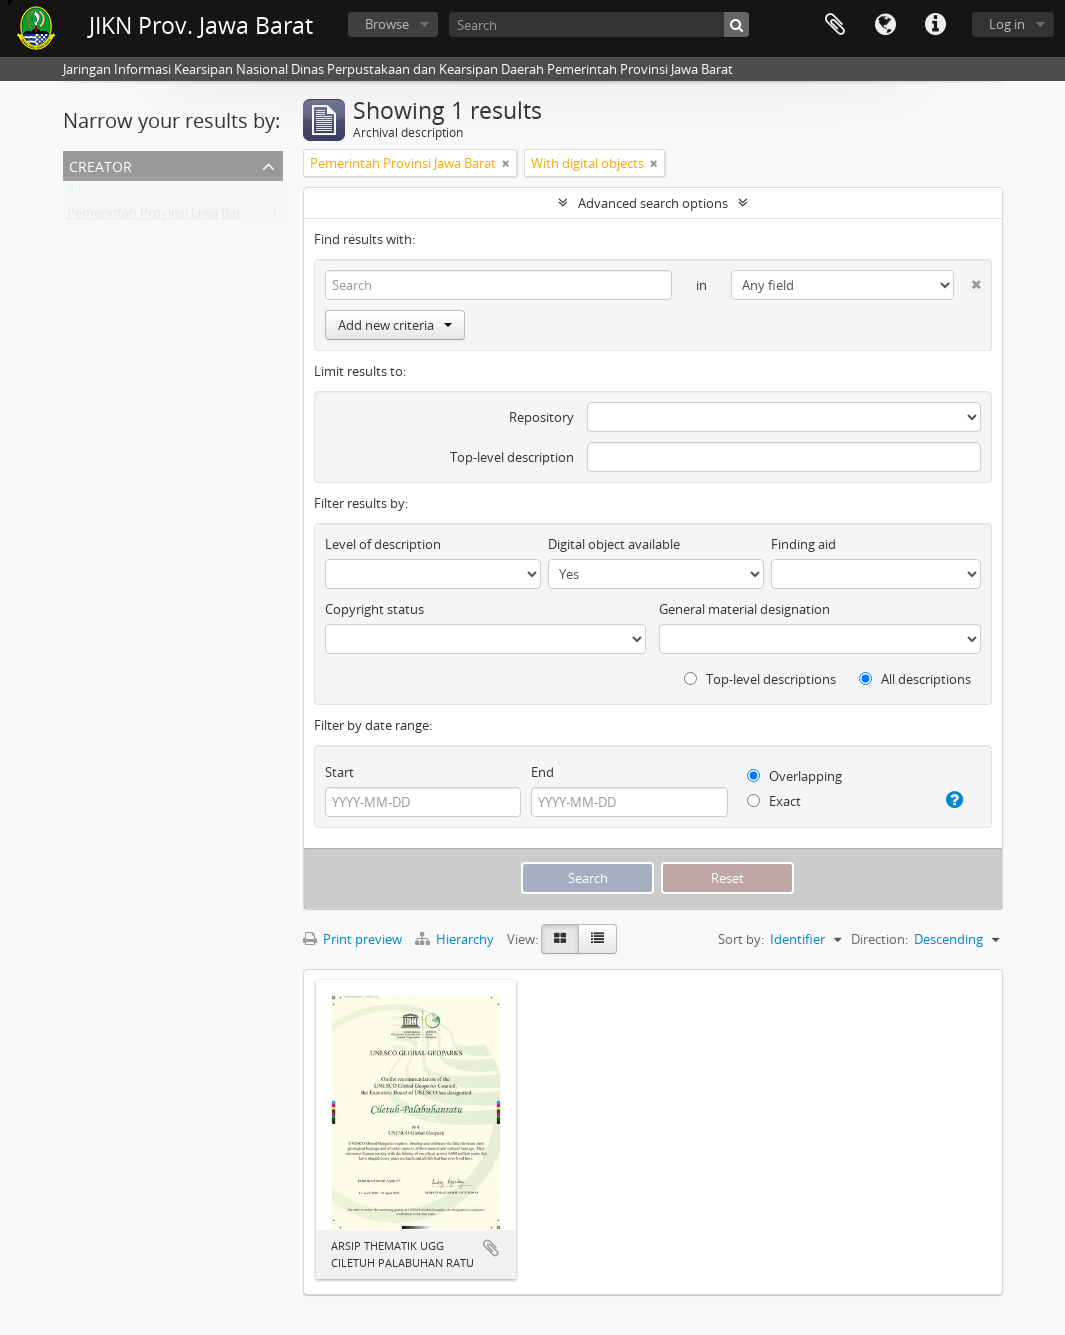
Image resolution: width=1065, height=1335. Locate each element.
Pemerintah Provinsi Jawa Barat (160, 217)
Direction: (879, 939)
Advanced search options (653, 203)
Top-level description (512, 457)
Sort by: (741, 939)
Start (339, 772)
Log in (1007, 24)
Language (885, 25)
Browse (387, 24)
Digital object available (614, 544)
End (542, 772)
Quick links (935, 25)
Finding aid (803, 544)
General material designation (744, 609)
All (74, 193)
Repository (541, 417)
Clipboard (835, 25)
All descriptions (915, 679)
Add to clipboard (491, 1248)
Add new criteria (395, 325)
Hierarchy (456, 939)
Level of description (383, 544)
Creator (100, 164)
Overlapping (794, 776)
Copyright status (374, 609)
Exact (774, 801)
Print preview (352, 939)
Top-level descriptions (760, 679)
